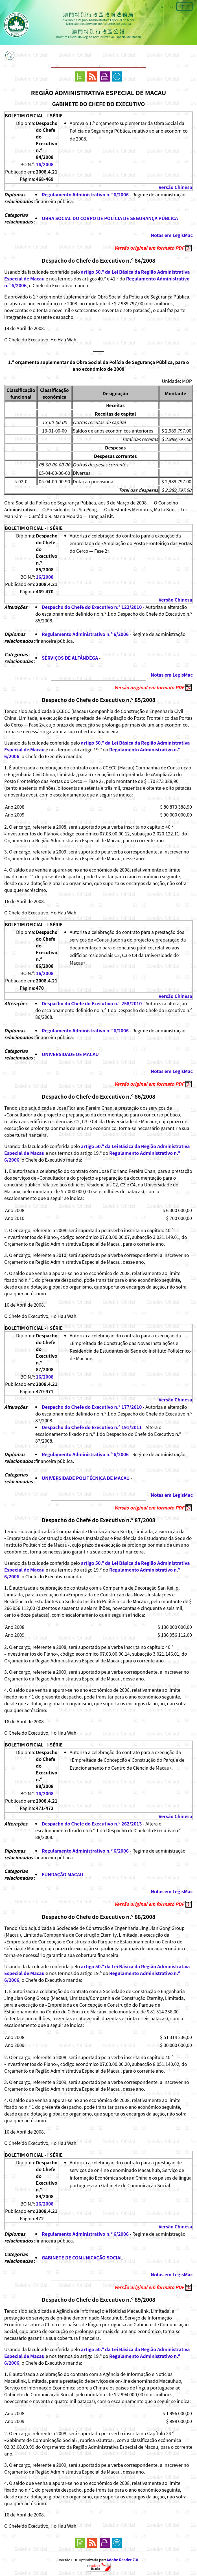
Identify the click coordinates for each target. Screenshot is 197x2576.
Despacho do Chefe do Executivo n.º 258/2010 (92, 1003)
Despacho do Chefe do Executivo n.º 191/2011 (92, 1427)
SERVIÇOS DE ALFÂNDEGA (70, 657)
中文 (184, 6)
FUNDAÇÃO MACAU (62, 1874)
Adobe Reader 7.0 (122, 2559)
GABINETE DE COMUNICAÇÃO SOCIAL (82, 2257)
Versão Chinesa (175, 187)
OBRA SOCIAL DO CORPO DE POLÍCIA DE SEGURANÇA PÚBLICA (110, 218)
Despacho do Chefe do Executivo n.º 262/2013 (92, 1823)
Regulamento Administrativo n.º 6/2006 (85, 194)
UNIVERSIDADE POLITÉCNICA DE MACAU (86, 1477)
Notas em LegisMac (172, 235)
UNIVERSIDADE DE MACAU (70, 1054)
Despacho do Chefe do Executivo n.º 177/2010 (92, 1406)
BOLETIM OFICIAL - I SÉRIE (34, 115)
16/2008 (45, 164)
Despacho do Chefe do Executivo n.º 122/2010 (92, 607)
